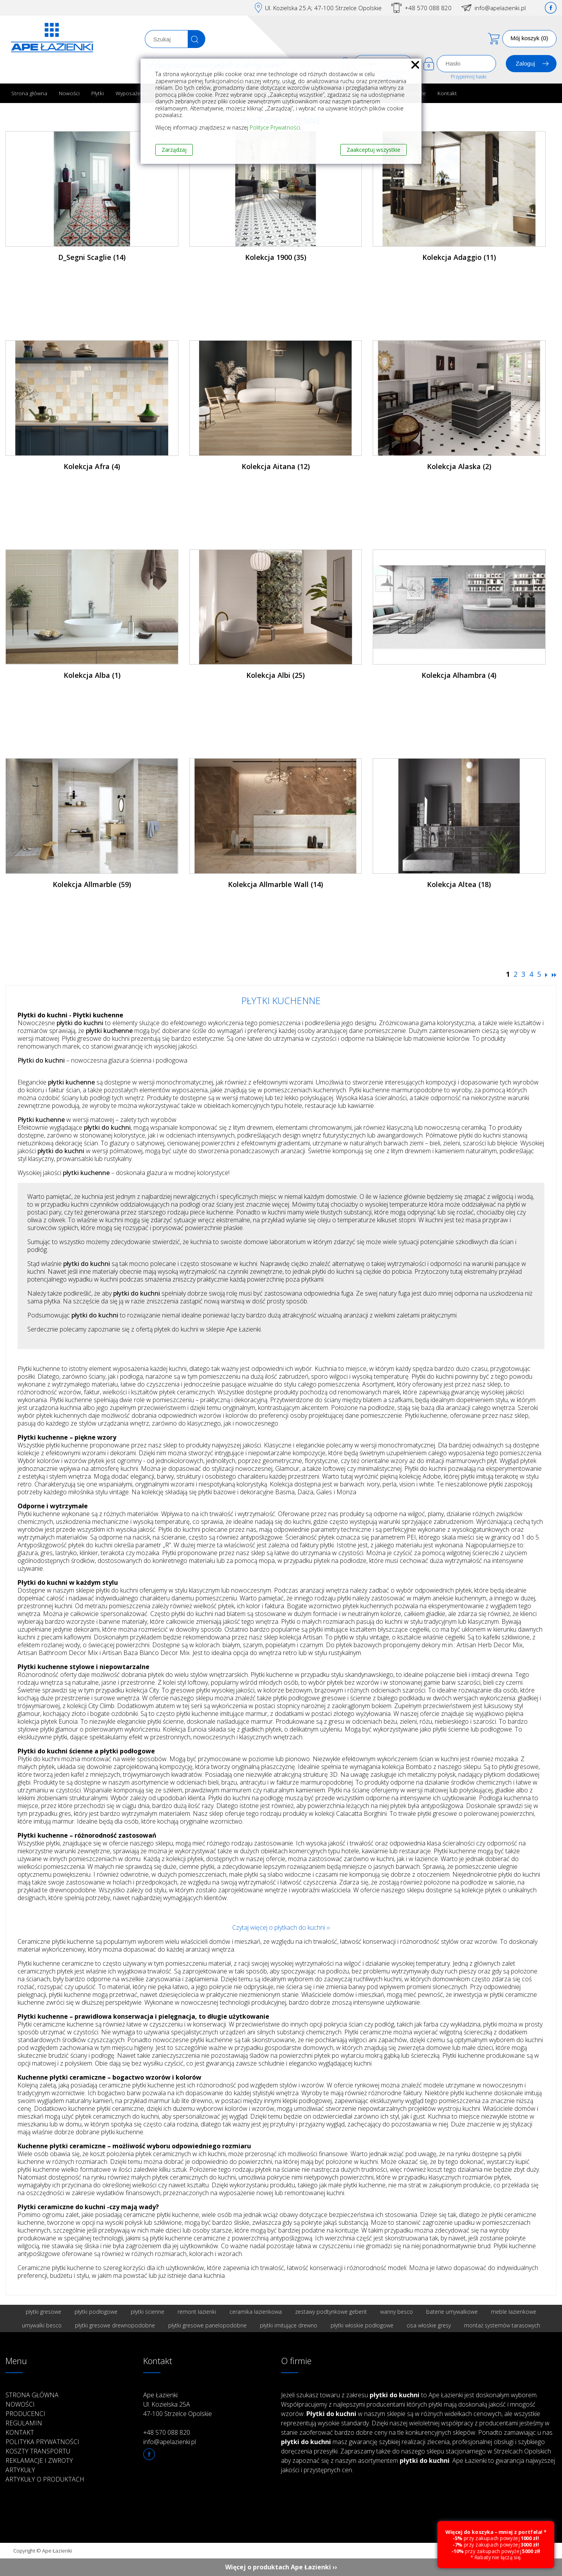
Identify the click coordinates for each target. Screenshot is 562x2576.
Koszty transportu (37, 2451)
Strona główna (29, 93)
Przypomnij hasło (468, 77)
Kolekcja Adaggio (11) (459, 257)
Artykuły (20, 2470)
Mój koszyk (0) (529, 38)
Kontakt (447, 93)
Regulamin (23, 2423)
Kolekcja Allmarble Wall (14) (275, 884)
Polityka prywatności (42, 2441)
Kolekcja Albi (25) (275, 675)
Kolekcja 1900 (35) (275, 257)
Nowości (69, 93)
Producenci (25, 2413)
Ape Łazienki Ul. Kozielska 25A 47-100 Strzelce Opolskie (177, 2404)
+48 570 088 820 (428, 8)
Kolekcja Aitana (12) (276, 466)
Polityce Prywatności (275, 127)
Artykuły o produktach (44, 2479)
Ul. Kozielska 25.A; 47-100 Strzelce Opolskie (323, 8)
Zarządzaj (174, 149)
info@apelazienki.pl (500, 8)
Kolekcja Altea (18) (459, 884)
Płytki (97, 93)
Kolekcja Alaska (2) (459, 466)
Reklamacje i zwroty (39, 2460)
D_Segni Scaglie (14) (92, 257)
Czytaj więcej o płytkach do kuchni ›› (281, 1927)
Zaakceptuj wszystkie (373, 149)
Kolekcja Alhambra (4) (459, 675)
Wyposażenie (132, 93)
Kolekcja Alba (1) (92, 675)
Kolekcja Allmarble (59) (92, 884)
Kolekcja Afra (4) (92, 466)
